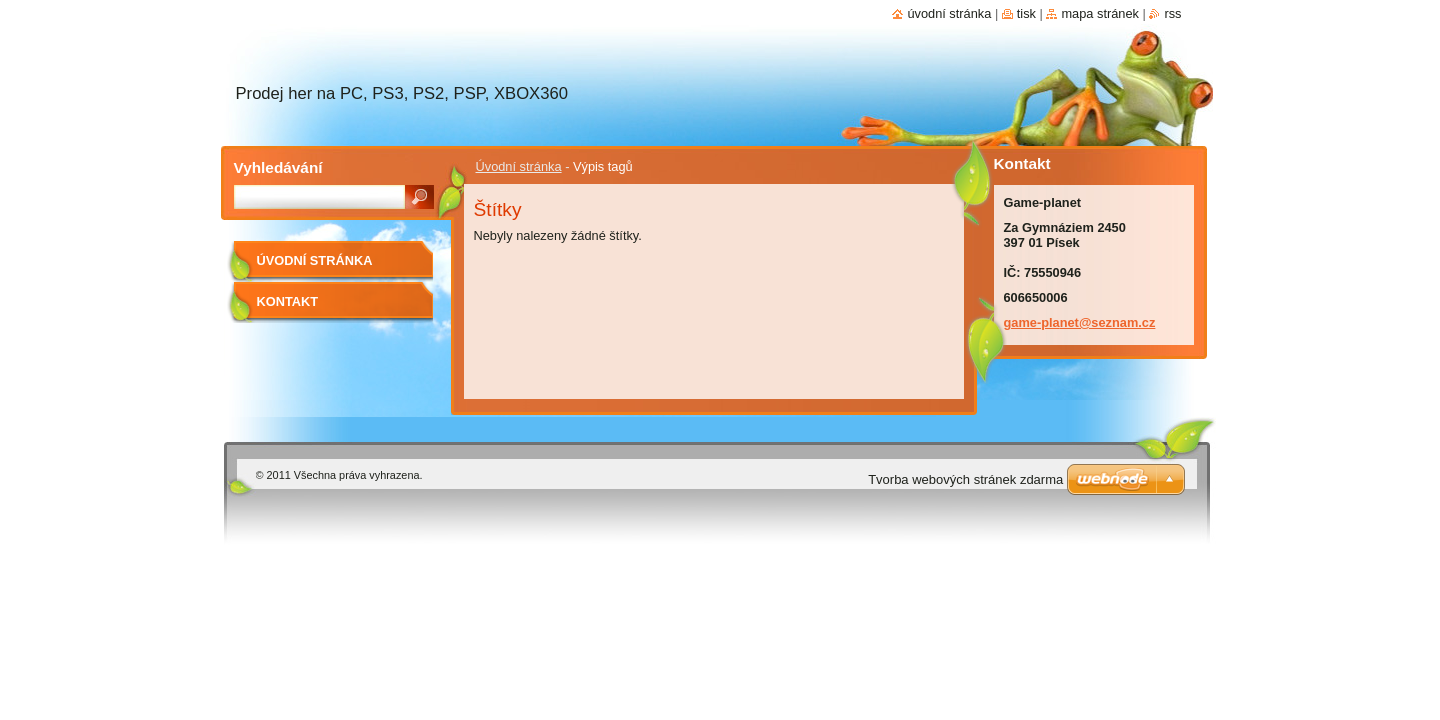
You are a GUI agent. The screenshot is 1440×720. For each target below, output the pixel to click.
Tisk (1026, 13)
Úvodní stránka (519, 166)
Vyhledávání (278, 167)
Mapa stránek (1100, 13)
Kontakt (288, 301)
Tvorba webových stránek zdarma (965, 479)
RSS (1172, 13)
